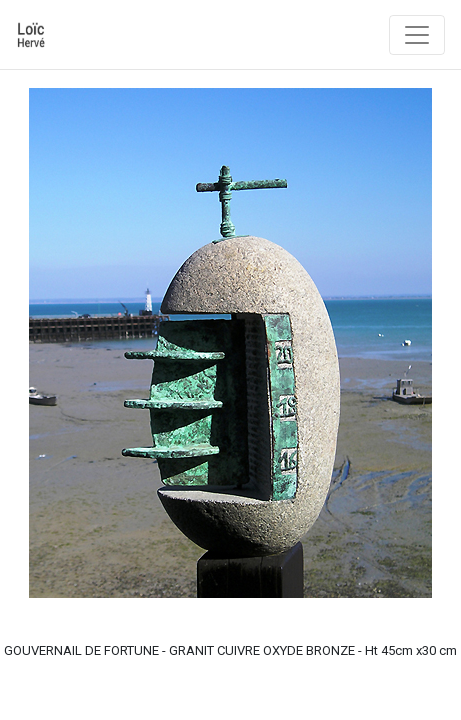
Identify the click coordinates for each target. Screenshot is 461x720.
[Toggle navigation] (417, 35)
